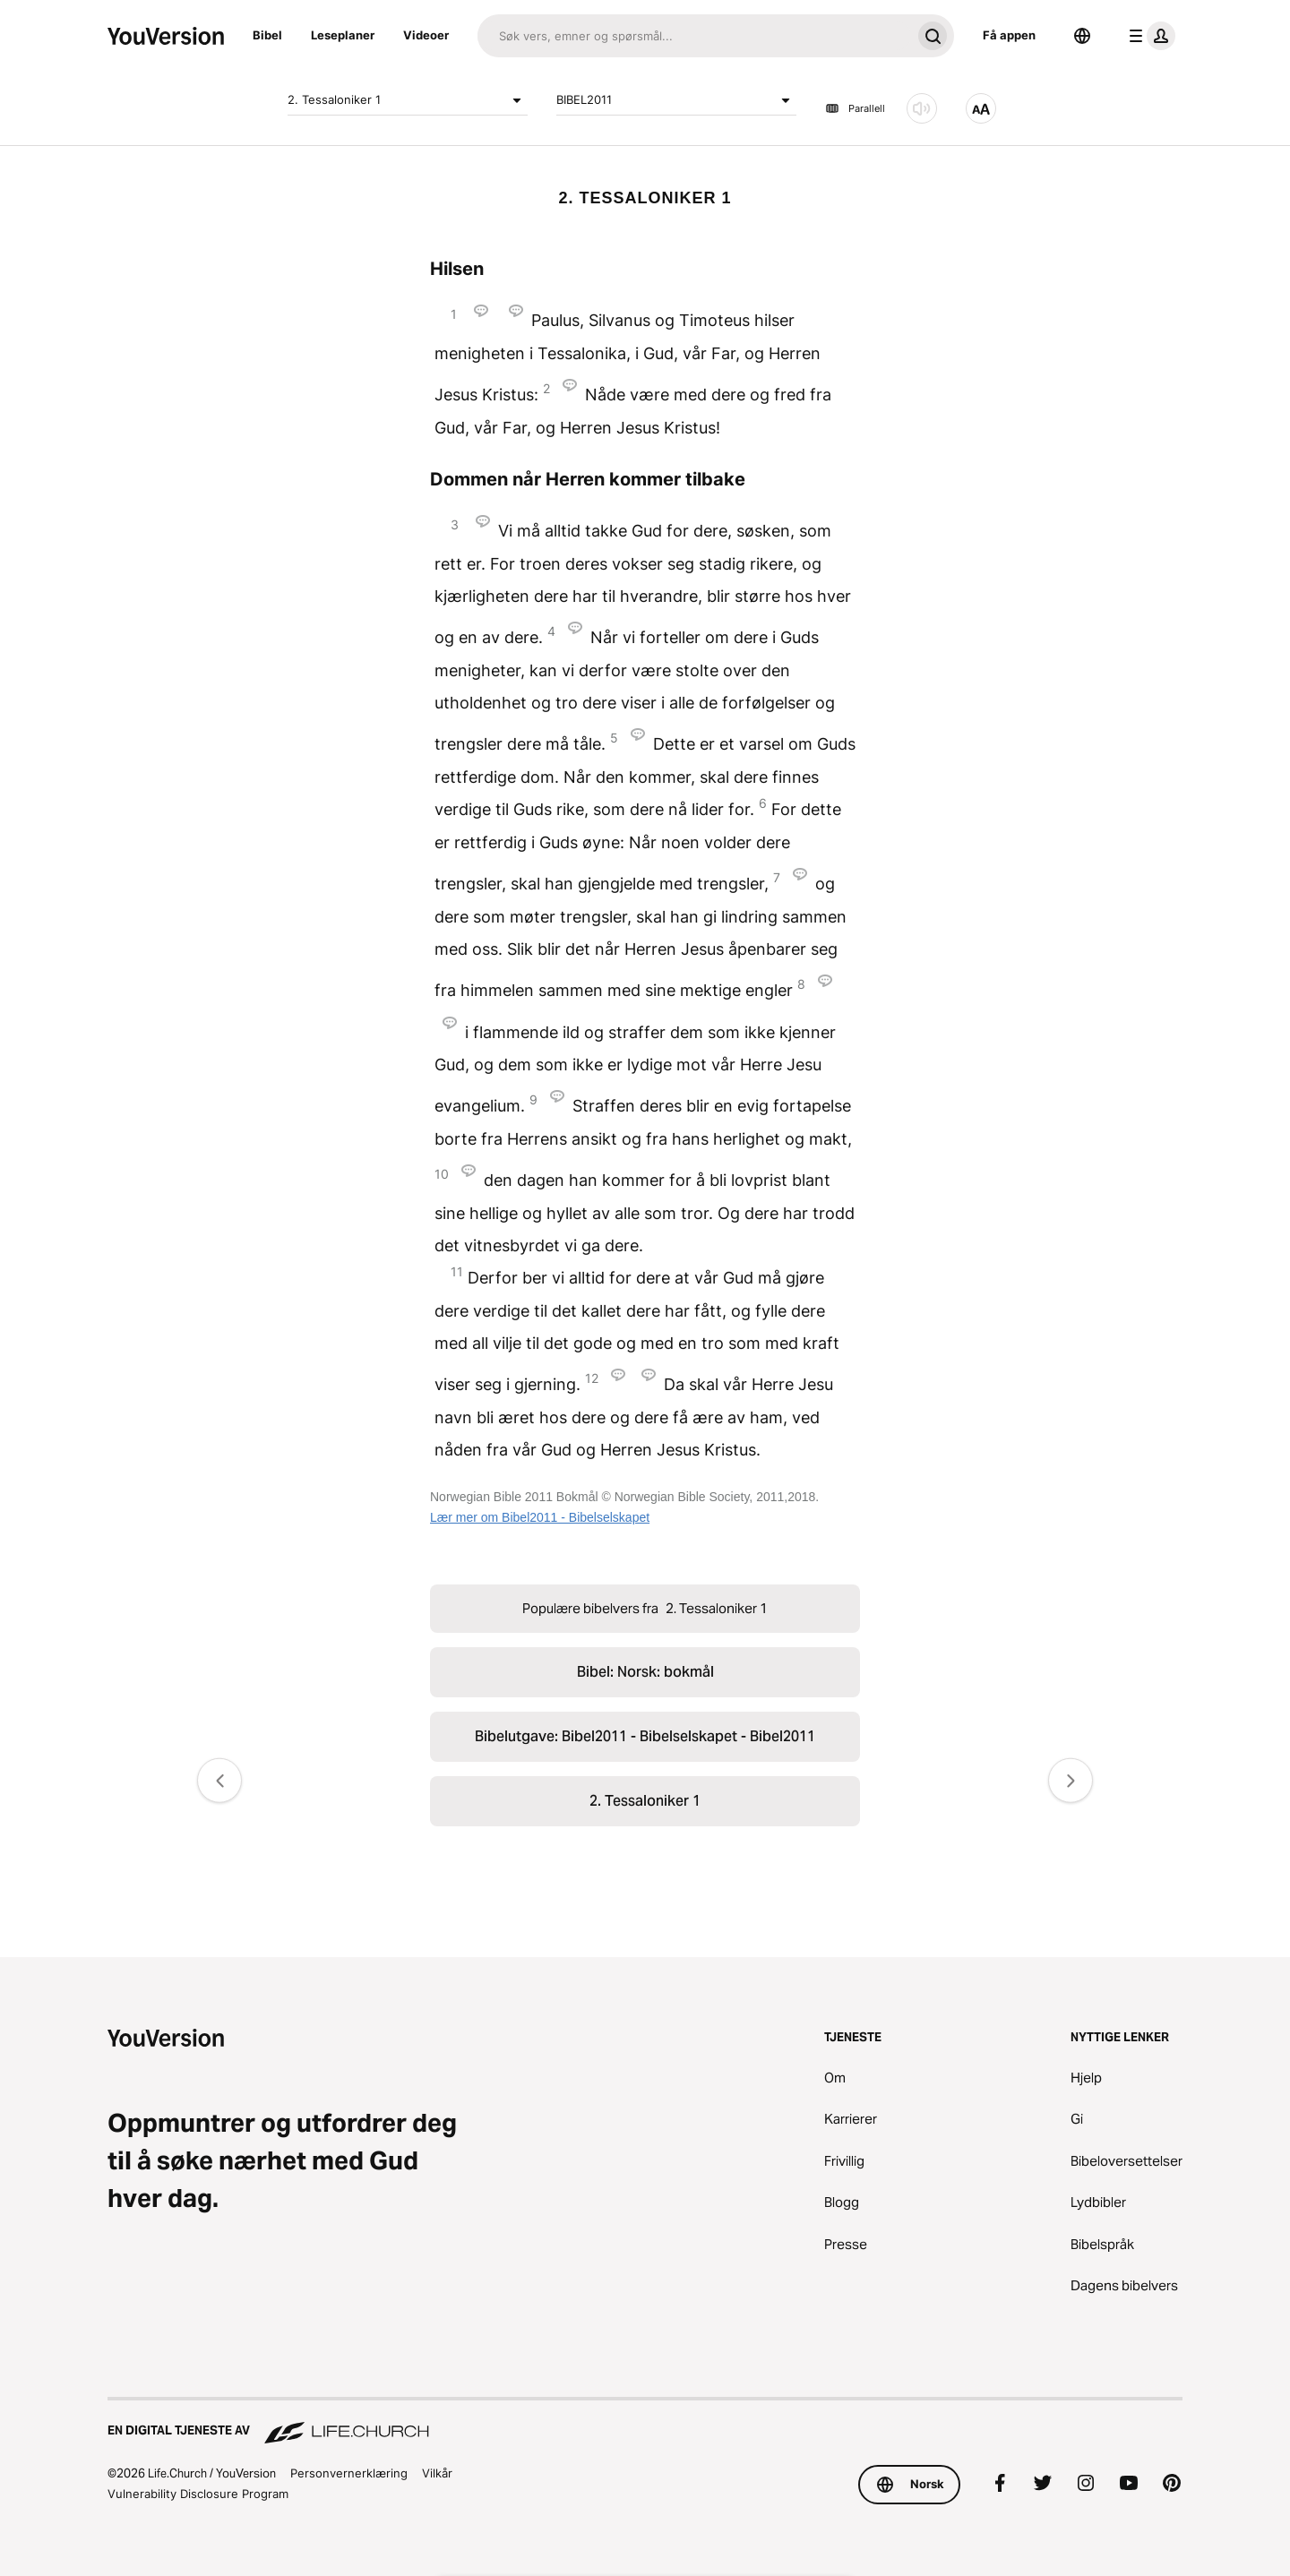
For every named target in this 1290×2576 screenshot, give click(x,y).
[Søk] (694, 35)
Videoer (426, 35)
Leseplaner (342, 35)
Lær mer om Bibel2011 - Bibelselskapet (539, 1517)
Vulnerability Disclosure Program (198, 2493)
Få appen (1009, 35)
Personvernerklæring (349, 2473)
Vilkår (437, 2473)
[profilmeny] (1148, 36)
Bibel (267, 35)
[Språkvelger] (1082, 36)
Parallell (855, 108)
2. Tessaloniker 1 (408, 100)
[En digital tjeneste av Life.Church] (645, 2421)
